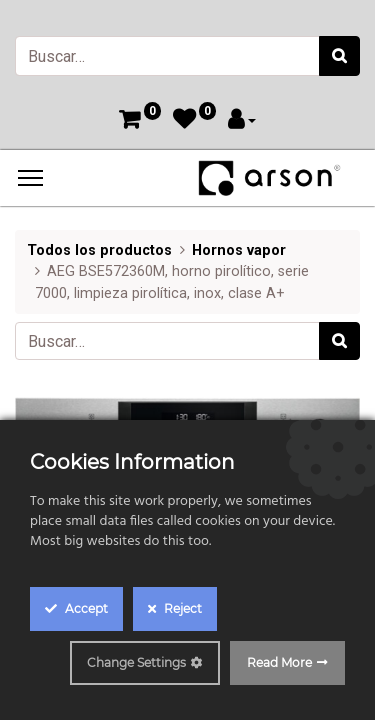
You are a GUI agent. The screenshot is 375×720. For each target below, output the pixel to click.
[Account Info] (242, 121)
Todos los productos (99, 250)
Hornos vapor (239, 250)
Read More (279, 662)
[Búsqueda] (339, 56)
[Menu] (30, 178)
